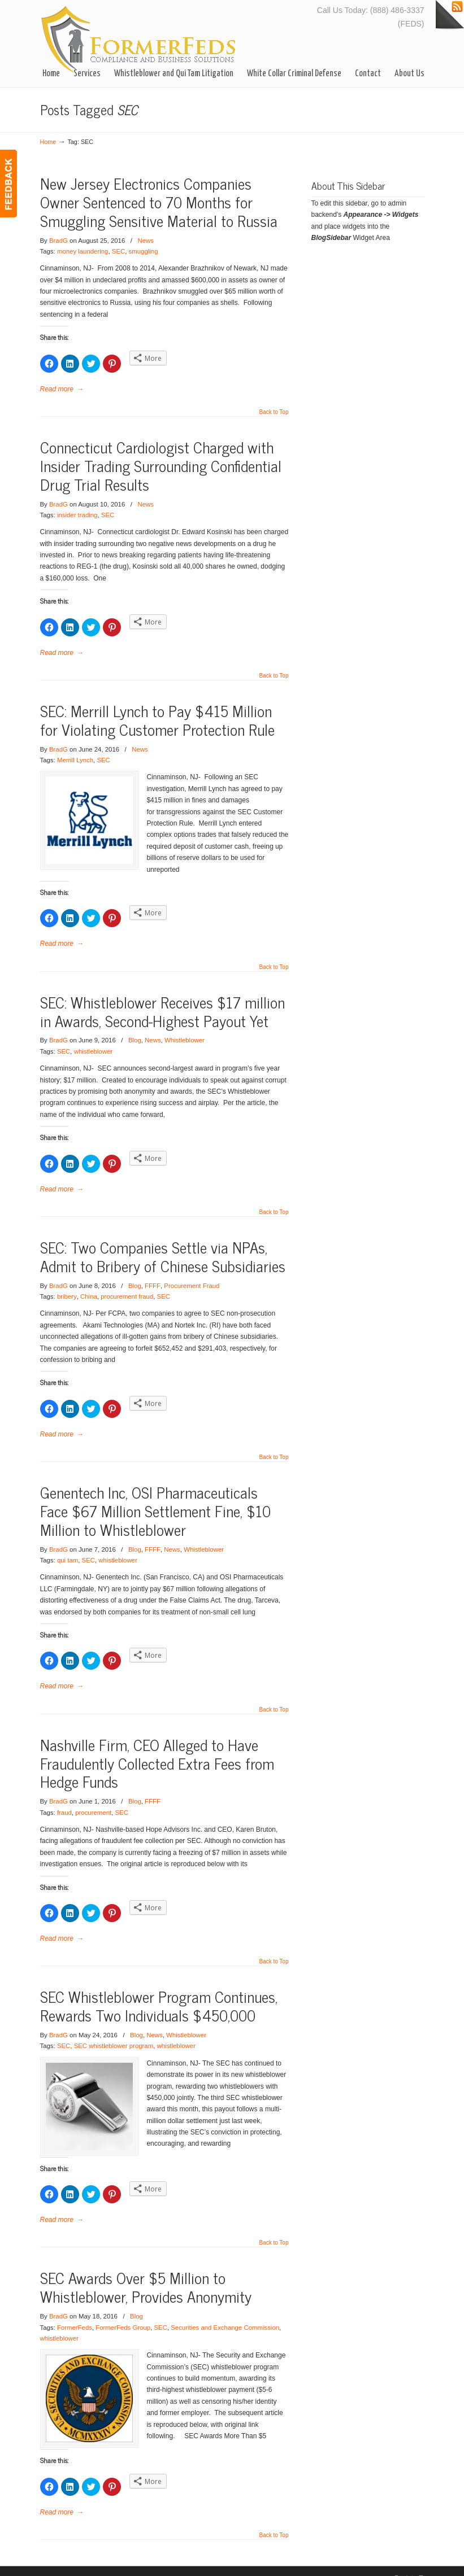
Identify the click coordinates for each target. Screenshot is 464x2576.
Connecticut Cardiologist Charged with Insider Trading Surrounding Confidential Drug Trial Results (160, 465)
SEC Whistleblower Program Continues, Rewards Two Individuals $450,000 (158, 1994)
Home (48, 141)
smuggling (143, 251)
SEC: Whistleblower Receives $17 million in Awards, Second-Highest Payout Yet (162, 999)
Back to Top (273, 412)
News (145, 240)
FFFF (153, 1273)
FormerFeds (74, 2314)
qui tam (67, 1548)
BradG (58, 240)
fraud (64, 1800)
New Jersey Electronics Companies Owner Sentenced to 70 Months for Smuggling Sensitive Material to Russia (158, 202)
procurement (93, 1800)
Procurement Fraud (191, 1273)
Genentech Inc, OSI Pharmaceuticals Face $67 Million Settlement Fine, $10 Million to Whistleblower (155, 1499)
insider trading (77, 515)
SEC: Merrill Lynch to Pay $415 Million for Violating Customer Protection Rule (157, 720)
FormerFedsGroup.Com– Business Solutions (139, 39)
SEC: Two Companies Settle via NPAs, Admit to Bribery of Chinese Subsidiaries (162, 1245)
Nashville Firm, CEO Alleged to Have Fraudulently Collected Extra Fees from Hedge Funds (157, 1751)
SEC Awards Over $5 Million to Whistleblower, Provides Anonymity (145, 2274)
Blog (134, 1028)
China (88, 1285)
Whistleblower (184, 1028)
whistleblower (93, 1039)
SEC (118, 251)
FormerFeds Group (123, 2314)
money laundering (83, 251)
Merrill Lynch (75, 760)
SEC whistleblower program (114, 2034)
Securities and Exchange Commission (225, 2314)
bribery (67, 1285)
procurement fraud (127, 1285)
